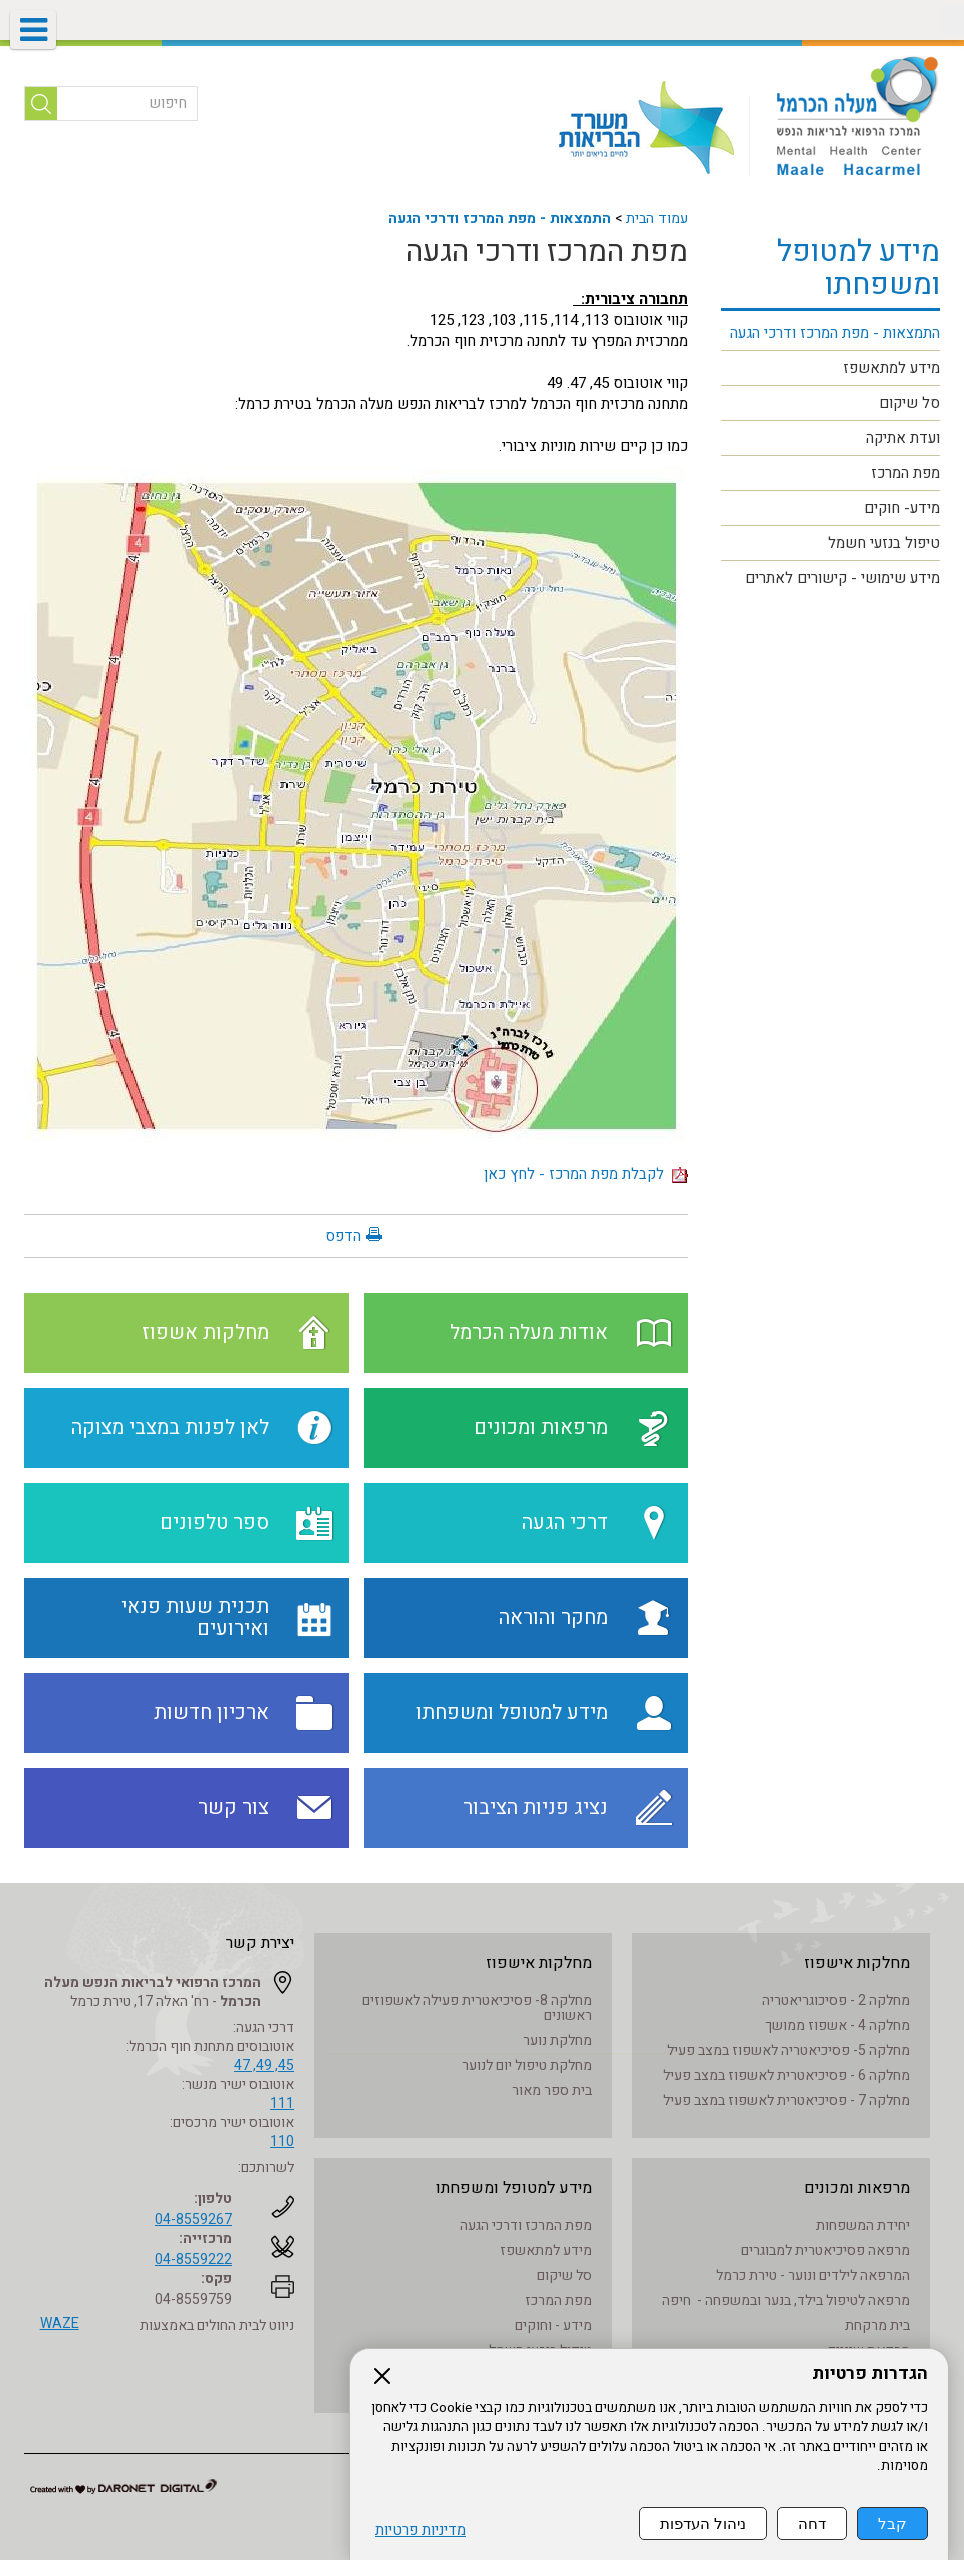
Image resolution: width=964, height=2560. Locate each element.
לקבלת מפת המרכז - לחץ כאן (586, 1174)
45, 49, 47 (264, 2065)
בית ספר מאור (552, 2090)
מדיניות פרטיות (420, 2530)
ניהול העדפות (703, 2523)
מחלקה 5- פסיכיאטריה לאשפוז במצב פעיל (788, 2050)
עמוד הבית (657, 218)
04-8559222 (193, 2259)
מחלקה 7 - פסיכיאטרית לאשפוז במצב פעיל (786, 2100)
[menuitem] (830, 333)
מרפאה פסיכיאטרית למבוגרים (825, 2250)
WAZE (59, 2323)
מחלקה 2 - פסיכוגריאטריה (836, 2000)
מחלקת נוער (557, 2040)
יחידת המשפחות (863, 2225)
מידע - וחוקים (553, 2325)
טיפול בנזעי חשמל (884, 543)
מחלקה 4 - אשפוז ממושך (837, 2025)
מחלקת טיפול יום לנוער (527, 2065)
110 (282, 2141)
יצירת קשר (260, 1943)
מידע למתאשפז (891, 368)
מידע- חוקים (902, 508)
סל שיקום (909, 403)
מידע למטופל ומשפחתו (858, 268)
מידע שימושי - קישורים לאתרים (842, 578)
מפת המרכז (905, 473)
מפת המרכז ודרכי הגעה (547, 252)
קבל (892, 2523)
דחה (812, 2523)
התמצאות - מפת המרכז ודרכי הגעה (499, 218)
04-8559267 (193, 2219)
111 (282, 2103)
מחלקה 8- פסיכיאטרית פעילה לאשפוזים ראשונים (477, 2008)
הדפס (343, 1236)
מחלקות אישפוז (857, 1963)
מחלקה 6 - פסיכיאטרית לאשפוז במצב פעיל (786, 2075)
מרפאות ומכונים (857, 2188)
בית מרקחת (877, 2325)
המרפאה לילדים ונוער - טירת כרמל (813, 2275)
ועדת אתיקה (903, 438)
